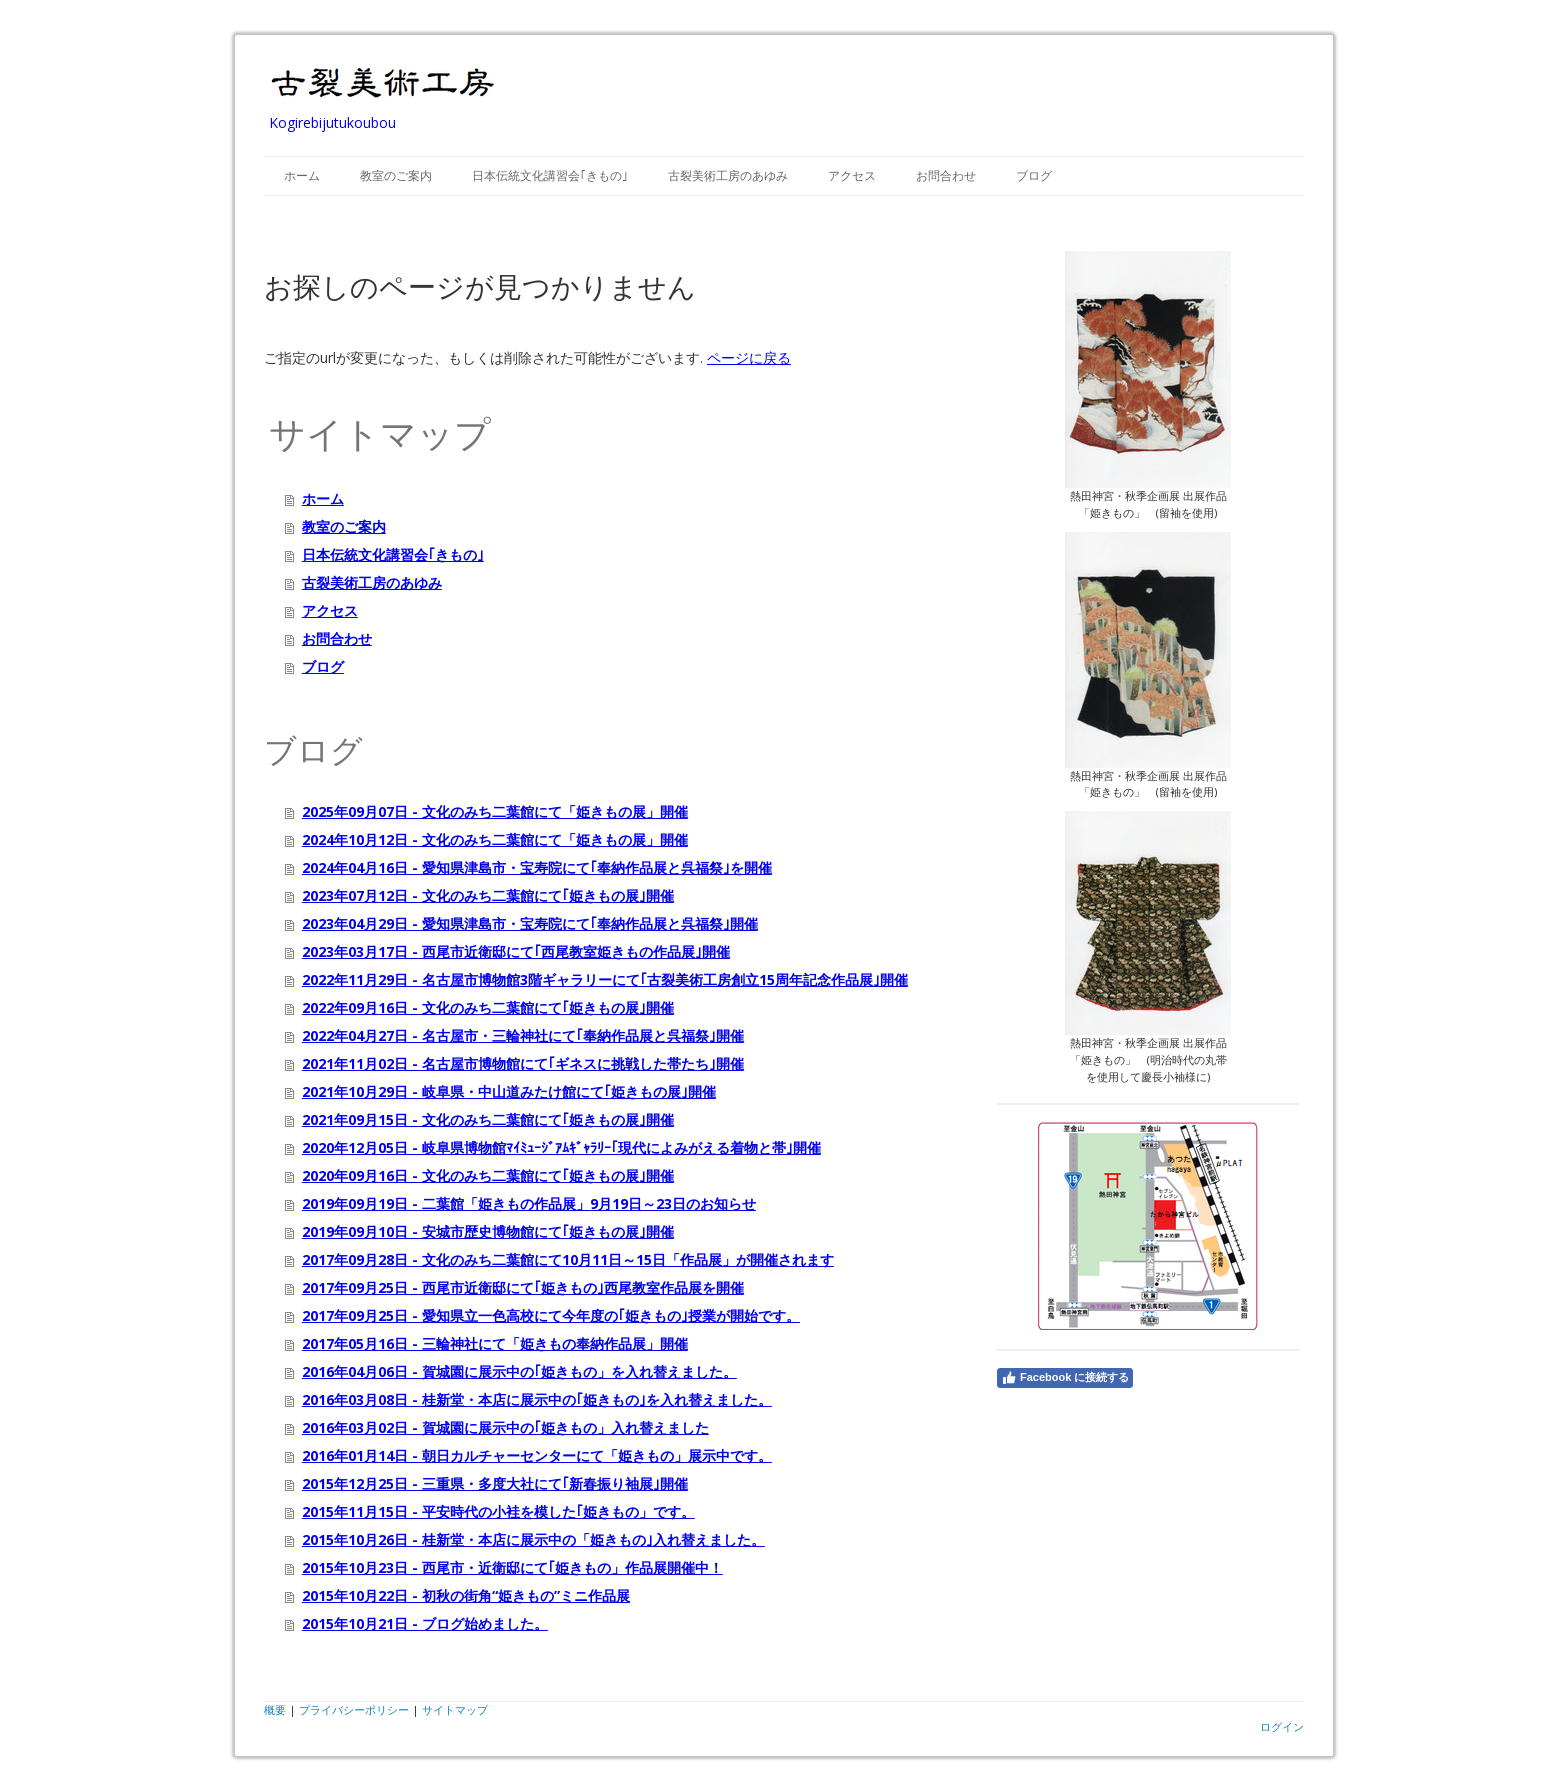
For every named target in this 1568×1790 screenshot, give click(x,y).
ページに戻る (749, 357)
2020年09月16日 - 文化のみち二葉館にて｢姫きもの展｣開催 (488, 1175)
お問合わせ (946, 175)
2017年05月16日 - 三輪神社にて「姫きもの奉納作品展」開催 (495, 1343)
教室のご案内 (396, 175)
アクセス (852, 175)
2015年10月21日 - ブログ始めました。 (425, 1623)
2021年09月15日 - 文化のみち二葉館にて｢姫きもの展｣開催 (488, 1119)
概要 (275, 1709)
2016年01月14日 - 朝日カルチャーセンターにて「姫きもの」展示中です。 (537, 1455)
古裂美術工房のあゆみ (728, 175)
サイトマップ (455, 1709)
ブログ (1034, 175)
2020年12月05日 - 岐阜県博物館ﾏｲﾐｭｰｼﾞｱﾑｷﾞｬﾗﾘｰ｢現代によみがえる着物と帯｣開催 (561, 1147)
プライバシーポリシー (354, 1709)
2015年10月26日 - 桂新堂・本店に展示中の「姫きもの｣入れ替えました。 (533, 1539)
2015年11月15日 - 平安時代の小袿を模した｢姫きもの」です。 (498, 1511)
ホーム (302, 175)
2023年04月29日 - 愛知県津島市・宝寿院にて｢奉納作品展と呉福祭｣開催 (530, 923)
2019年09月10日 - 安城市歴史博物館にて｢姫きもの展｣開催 (488, 1231)
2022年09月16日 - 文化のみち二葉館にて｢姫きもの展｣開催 (488, 1007)
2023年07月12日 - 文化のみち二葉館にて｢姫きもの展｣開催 (488, 895)
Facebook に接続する (1065, 1378)
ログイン (1282, 1726)
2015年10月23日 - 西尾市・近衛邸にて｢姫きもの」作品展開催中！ (512, 1567)
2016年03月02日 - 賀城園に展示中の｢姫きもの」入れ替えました (505, 1427)
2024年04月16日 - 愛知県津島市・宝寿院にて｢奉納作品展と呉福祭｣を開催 (537, 867)
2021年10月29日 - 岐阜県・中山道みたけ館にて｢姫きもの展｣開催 (509, 1091)
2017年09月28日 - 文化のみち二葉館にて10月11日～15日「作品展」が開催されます (568, 1259)
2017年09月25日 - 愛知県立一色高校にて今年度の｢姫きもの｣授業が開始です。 (551, 1315)
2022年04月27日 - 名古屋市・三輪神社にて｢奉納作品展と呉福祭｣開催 (523, 1035)
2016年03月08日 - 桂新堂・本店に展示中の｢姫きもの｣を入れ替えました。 (537, 1399)
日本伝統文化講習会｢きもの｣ (550, 175)
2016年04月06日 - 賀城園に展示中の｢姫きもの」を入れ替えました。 (519, 1371)
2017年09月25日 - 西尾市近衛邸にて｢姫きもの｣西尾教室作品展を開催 (523, 1287)
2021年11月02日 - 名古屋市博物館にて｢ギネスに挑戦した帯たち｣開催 (523, 1063)
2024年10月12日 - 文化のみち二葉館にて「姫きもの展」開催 (495, 839)
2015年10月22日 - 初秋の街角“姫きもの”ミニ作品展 (466, 1595)
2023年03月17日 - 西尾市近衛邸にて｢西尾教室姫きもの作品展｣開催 (516, 951)
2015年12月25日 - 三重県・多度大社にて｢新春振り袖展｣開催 (495, 1483)
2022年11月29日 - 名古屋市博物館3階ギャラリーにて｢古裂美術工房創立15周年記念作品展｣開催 (605, 979)
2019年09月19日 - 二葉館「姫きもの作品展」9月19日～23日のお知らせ (529, 1203)
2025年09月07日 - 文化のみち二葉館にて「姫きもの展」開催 (495, 811)
